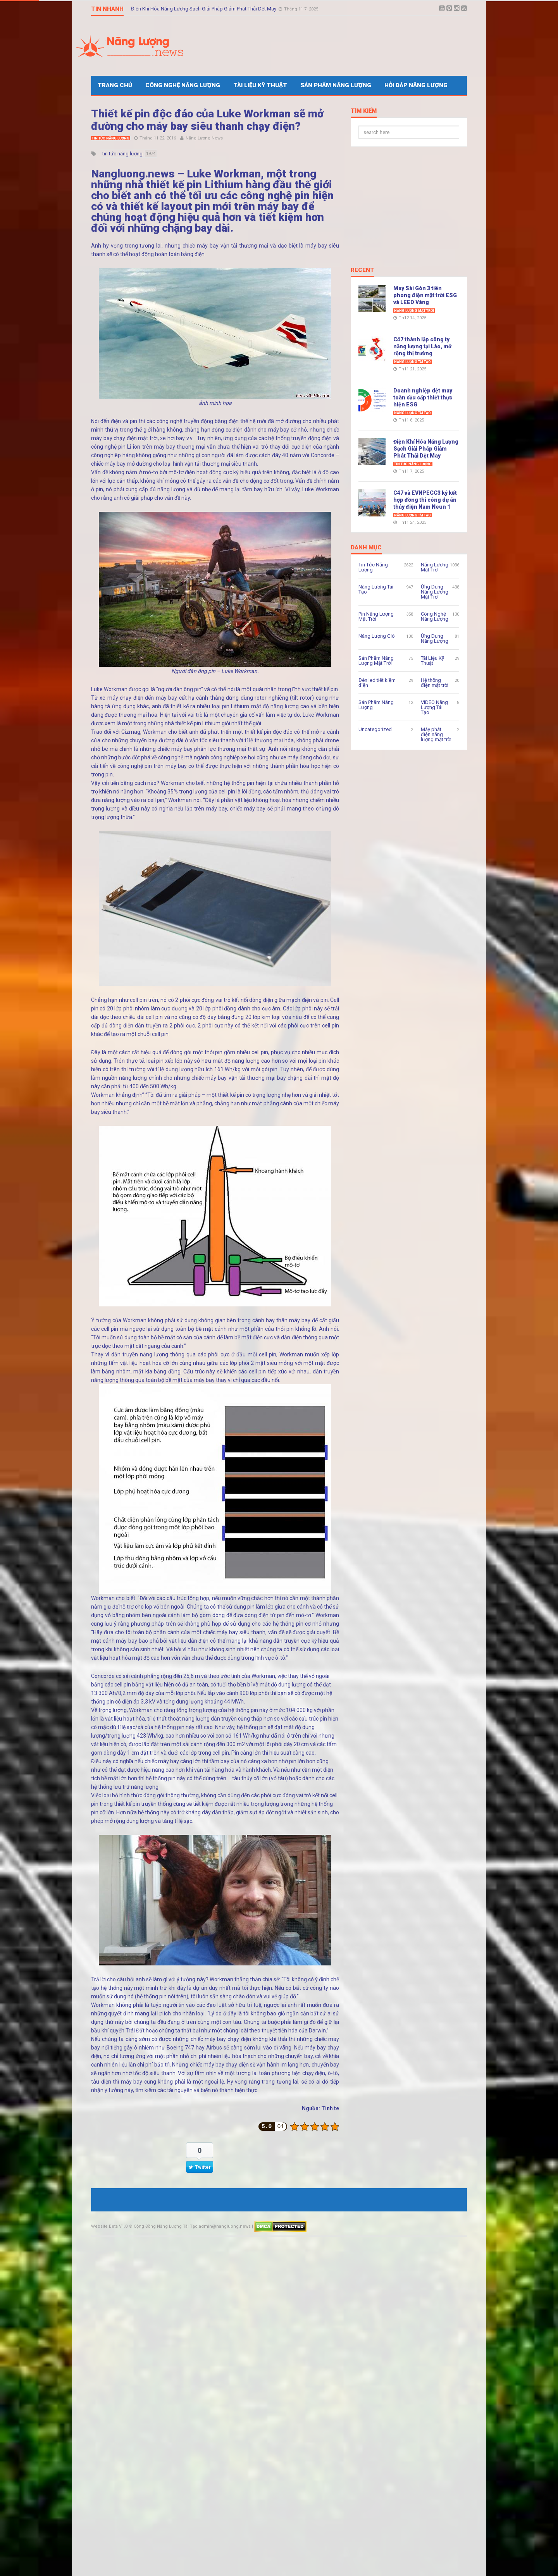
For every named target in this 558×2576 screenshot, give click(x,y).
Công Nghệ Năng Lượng (182, 85)
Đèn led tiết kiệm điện (377, 683)
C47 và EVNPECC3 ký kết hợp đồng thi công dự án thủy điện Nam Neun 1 (425, 500)
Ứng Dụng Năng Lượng (434, 638)
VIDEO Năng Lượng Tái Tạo (434, 707)
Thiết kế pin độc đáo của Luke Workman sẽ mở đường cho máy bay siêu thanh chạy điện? (207, 119)
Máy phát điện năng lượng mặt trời (436, 734)
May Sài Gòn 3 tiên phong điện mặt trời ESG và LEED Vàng (425, 295)
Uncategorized (375, 729)
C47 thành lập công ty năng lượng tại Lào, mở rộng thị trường (422, 346)
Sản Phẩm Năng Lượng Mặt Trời (376, 661)
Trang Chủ (115, 85)
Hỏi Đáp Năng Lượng (416, 85)
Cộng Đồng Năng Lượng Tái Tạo (166, 2226)
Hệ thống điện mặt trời (434, 683)
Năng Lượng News (204, 138)
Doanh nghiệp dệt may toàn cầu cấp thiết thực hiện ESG (422, 397)
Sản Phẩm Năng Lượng (335, 85)
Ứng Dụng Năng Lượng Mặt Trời (434, 591)
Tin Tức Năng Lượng (110, 138)
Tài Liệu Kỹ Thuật (260, 85)
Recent (362, 270)
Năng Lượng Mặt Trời (414, 311)
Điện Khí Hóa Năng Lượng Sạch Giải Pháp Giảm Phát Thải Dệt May (204, 9)
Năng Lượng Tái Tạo (412, 362)
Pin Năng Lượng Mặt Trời (376, 616)
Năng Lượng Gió (376, 635)
